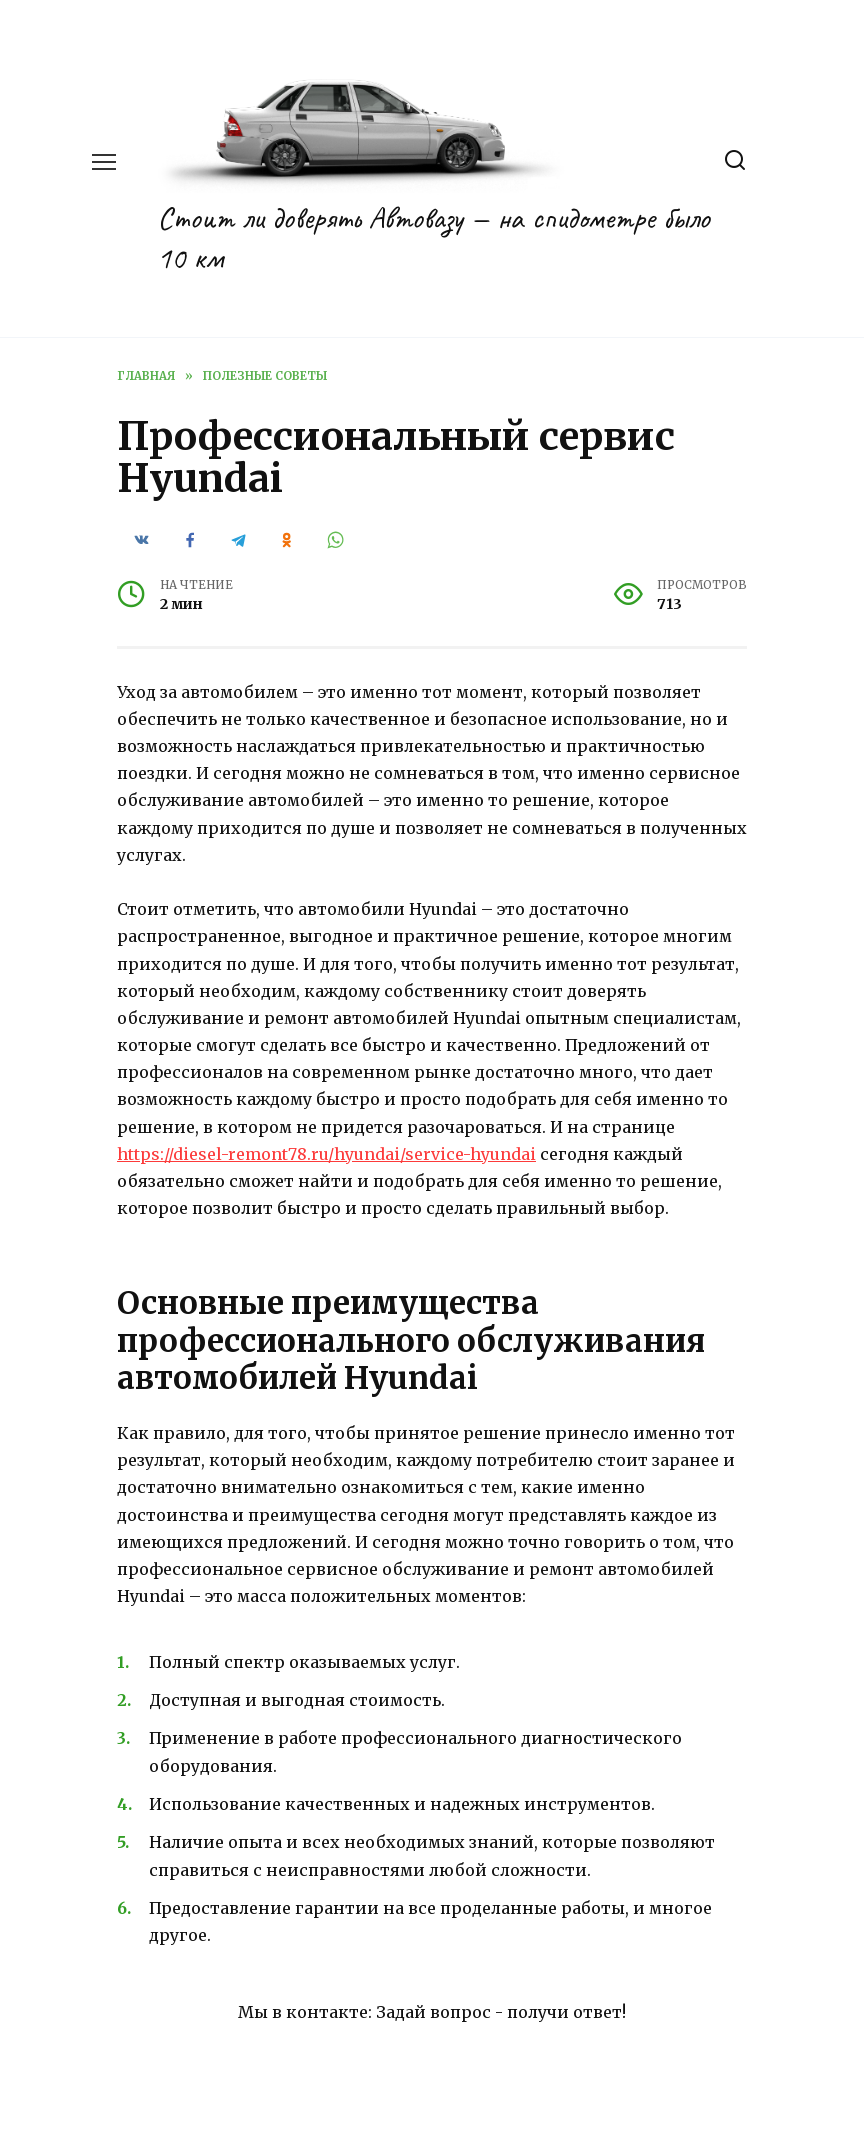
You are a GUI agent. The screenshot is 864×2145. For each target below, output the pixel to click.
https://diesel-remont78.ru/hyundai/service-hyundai (326, 1154)
